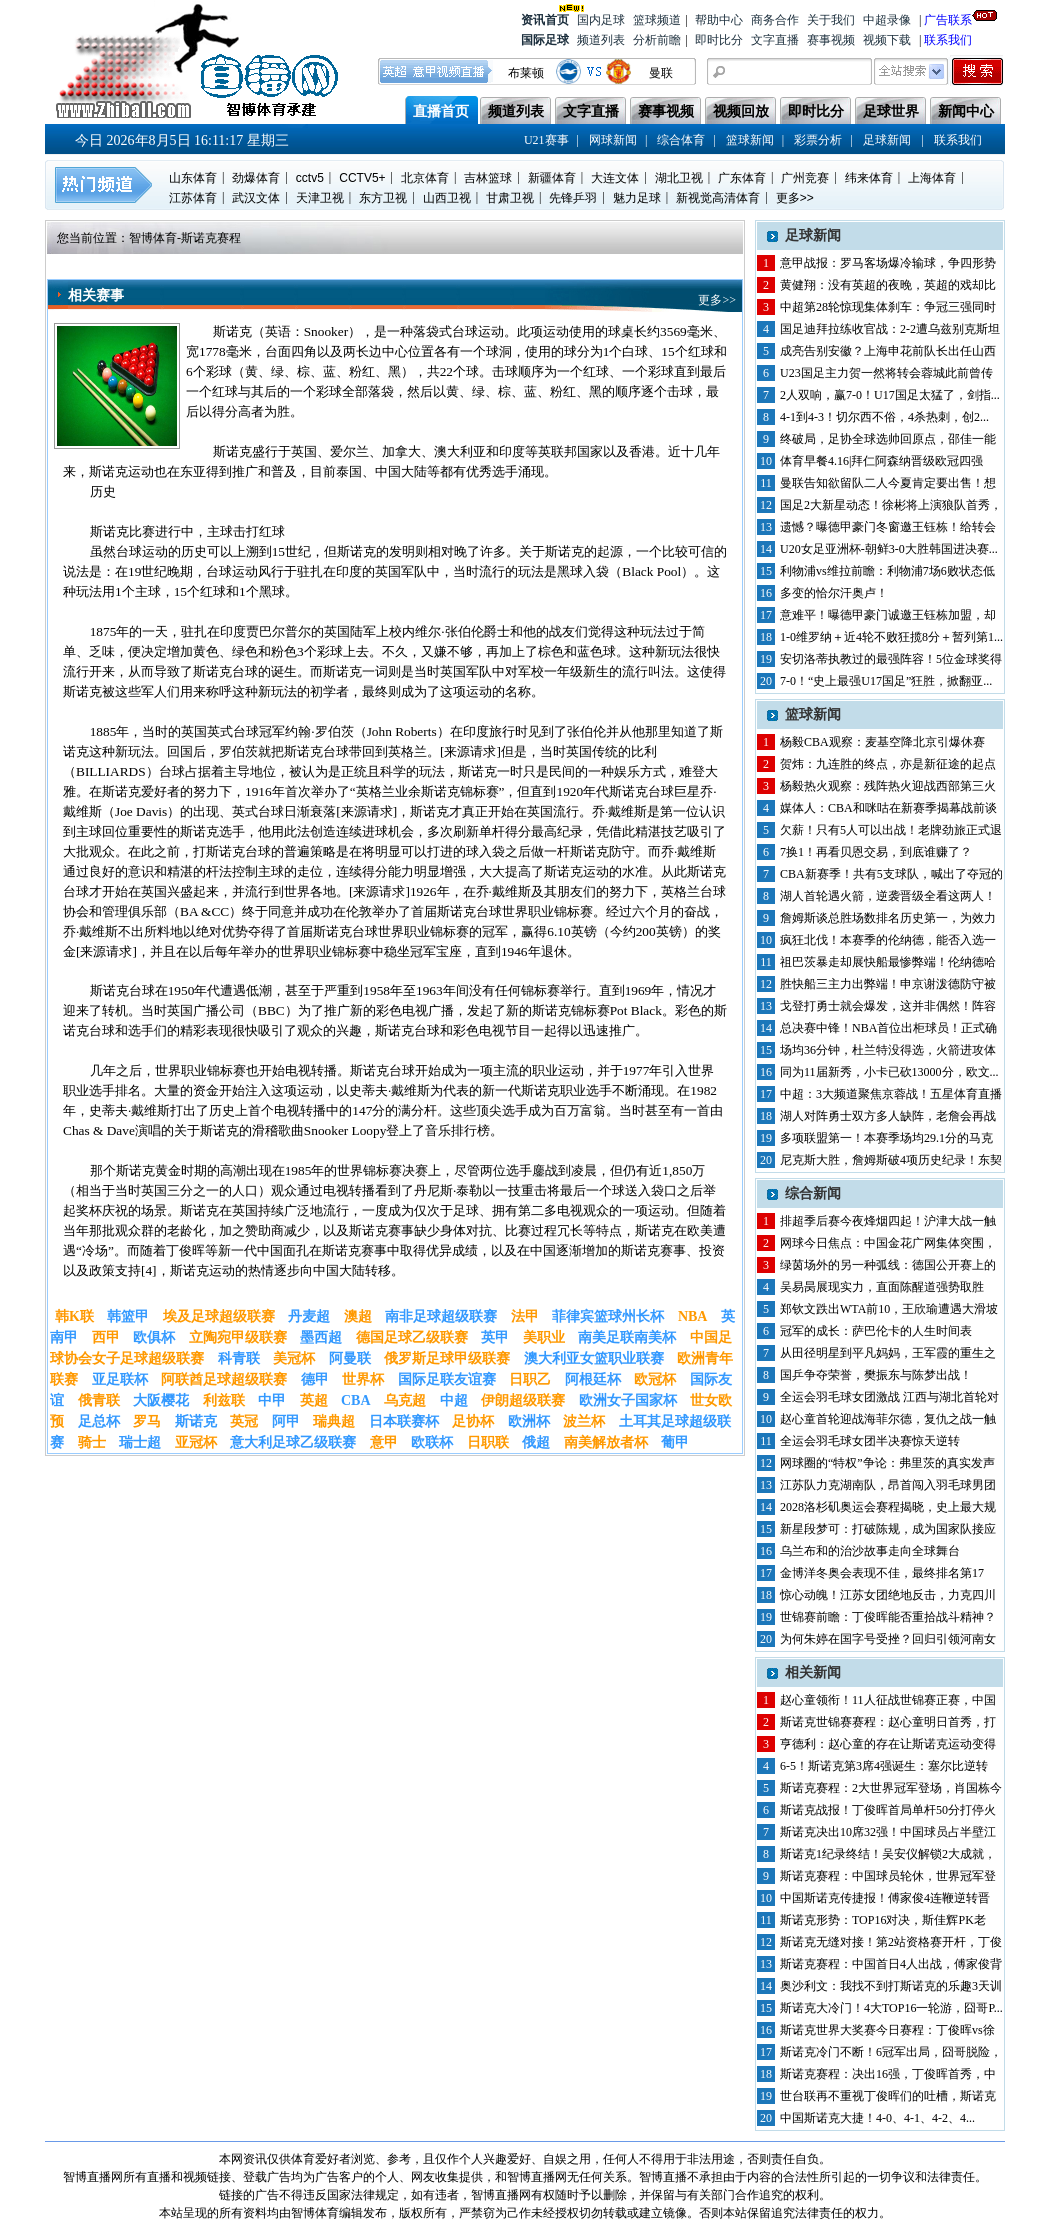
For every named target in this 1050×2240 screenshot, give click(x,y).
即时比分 (719, 40)
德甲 (315, 1379)
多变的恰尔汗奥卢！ (834, 593)
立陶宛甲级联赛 (238, 1337)
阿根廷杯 (593, 1379)
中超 (454, 1400)
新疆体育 (552, 178)
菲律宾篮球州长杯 (608, 1316)
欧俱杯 (154, 1337)
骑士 (92, 1442)
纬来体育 (869, 178)
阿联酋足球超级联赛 (224, 1379)
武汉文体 (256, 198)
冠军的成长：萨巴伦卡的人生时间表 (876, 1331)
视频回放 (741, 111)
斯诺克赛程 (211, 238)
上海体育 (932, 178)
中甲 (272, 1400)
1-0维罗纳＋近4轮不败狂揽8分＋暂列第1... (891, 637)
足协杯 (473, 1421)
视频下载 (887, 40)
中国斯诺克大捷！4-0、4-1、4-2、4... (877, 2118)
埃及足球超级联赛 (219, 1316)
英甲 (495, 1337)
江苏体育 (193, 198)
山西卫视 (447, 198)
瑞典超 (334, 1421)
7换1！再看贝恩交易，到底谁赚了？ (876, 852)
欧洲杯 (529, 1421)
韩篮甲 (128, 1316)
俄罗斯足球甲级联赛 (447, 1358)
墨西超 (321, 1337)
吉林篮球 (488, 178)
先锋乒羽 (573, 198)
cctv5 (310, 178)
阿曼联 (350, 1358)
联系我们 (948, 40)
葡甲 (675, 1442)
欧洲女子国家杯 (628, 1400)
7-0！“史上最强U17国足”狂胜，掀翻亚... (886, 681)
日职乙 (530, 1379)
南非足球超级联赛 (441, 1316)
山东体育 (193, 178)
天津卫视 (320, 198)
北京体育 (425, 178)
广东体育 (742, 178)
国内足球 (601, 20)
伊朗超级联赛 (523, 1400)
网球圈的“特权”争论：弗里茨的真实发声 (887, 1463)
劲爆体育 (256, 178)
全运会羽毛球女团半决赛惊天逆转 (870, 1441)
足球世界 (891, 111)
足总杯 (99, 1421)
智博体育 (153, 238)
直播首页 (441, 111)
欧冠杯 (655, 1379)
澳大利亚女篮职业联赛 (594, 1358)
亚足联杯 (120, 1379)
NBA (693, 1316)
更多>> (795, 198)
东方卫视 (383, 198)
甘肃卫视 (510, 198)
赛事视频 (831, 40)
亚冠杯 (196, 1442)
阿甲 (286, 1421)
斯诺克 (196, 1421)
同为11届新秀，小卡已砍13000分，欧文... (889, 1072)
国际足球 (545, 40)
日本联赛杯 (404, 1421)
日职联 (488, 1442)
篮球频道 (657, 20)
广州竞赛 (805, 178)
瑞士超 (140, 1442)
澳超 (358, 1316)
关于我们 (831, 20)
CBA (356, 1400)
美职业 (544, 1337)
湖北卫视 (679, 178)
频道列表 (601, 40)
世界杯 (363, 1379)
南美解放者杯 (606, 1442)
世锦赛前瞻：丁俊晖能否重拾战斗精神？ (888, 1617)
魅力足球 (637, 198)
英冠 (244, 1421)
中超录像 (887, 20)
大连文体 (615, 178)
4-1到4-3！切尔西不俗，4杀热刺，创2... (884, 417)
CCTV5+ (362, 178)
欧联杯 (432, 1442)
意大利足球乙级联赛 (293, 1442)
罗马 (147, 1421)
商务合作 (775, 20)
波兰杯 (584, 1421)
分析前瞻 (657, 40)
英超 (314, 1400)
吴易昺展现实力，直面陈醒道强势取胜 (882, 1287)
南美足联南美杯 (627, 1337)
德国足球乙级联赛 (412, 1337)
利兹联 (224, 1400)
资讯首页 (545, 18)
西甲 (106, 1337)
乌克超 (405, 1400)
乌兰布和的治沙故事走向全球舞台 (870, 1551)
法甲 (525, 1316)
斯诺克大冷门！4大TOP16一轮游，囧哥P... (891, 2008)
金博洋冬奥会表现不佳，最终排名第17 (882, 1573)
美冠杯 (294, 1358)
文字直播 (775, 40)
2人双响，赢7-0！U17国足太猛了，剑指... (890, 395)
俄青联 (99, 1400)
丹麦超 (309, 1316)
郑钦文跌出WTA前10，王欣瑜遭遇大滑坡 (889, 1309)
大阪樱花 (161, 1400)
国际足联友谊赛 (447, 1379)
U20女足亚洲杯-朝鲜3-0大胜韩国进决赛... (889, 549)
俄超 (536, 1442)
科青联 (239, 1358)
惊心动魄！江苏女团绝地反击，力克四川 (888, 1595)
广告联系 (948, 18)
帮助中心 (719, 20)
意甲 (384, 1442)
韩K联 (74, 1316)
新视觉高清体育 (718, 198)
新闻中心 (966, 111)
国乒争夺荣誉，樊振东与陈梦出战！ (876, 1375)
